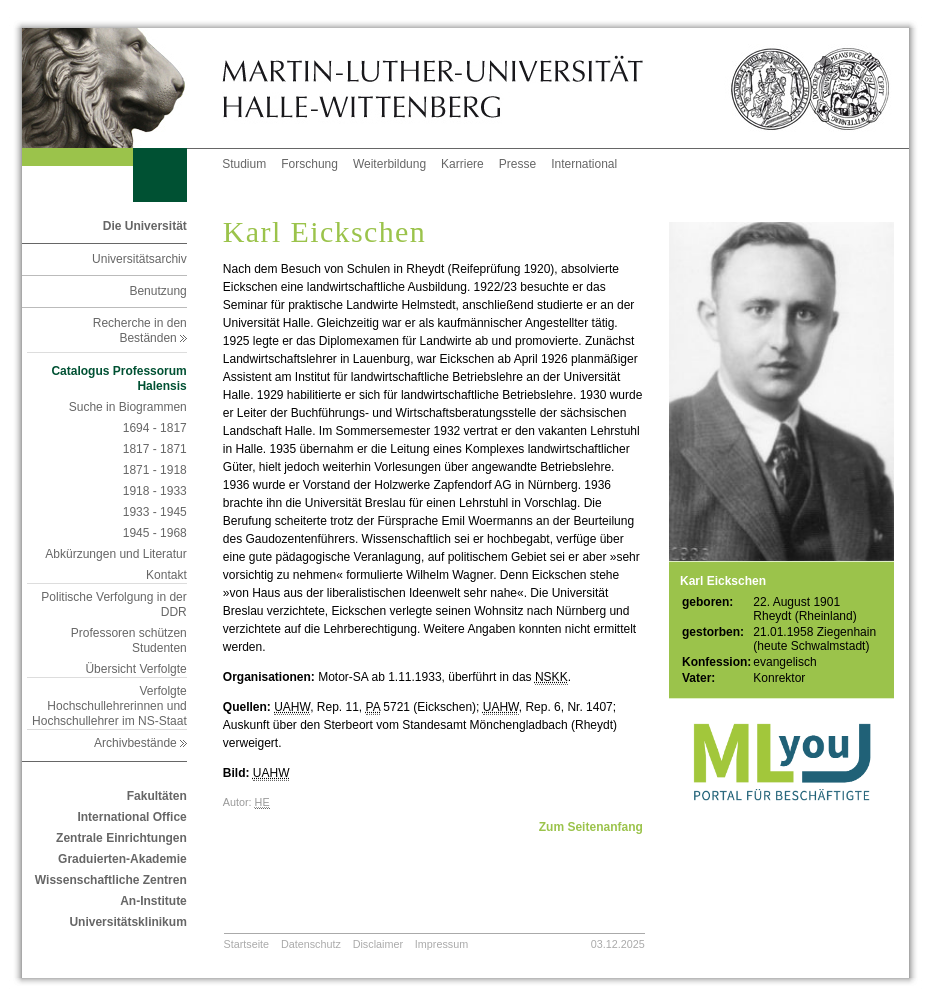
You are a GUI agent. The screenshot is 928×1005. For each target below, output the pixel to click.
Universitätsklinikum (127, 922)
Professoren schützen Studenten (129, 640)
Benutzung (157, 291)
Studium (244, 164)
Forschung (309, 164)
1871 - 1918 (155, 470)
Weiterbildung (389, 164)
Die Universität (145, 226)
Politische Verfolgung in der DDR (113, 604)
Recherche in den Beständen (140, 330)
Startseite (247, 944)
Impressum (441, 944)
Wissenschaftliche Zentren (111, 880)
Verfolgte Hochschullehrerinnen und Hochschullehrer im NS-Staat (109, 706)
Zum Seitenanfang (591, 827)
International (584, 164)
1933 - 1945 (155, 512)
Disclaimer (378, 944)
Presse (517, 164)
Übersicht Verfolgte (135, 669)
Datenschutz (311, 944)
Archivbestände (140, 743)
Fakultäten (157, 796)
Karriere (462, 164)
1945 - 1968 (155, 533)
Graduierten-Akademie (122, 859)
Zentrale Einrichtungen (121, 838)
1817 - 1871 (155, 449)
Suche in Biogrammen (128, 407)
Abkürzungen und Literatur (115, 554)
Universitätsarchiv (139, 259)
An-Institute (153, 901)
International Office (131, 817)
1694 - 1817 (155, 428)
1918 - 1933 (155, 491)
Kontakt (166, 575)
